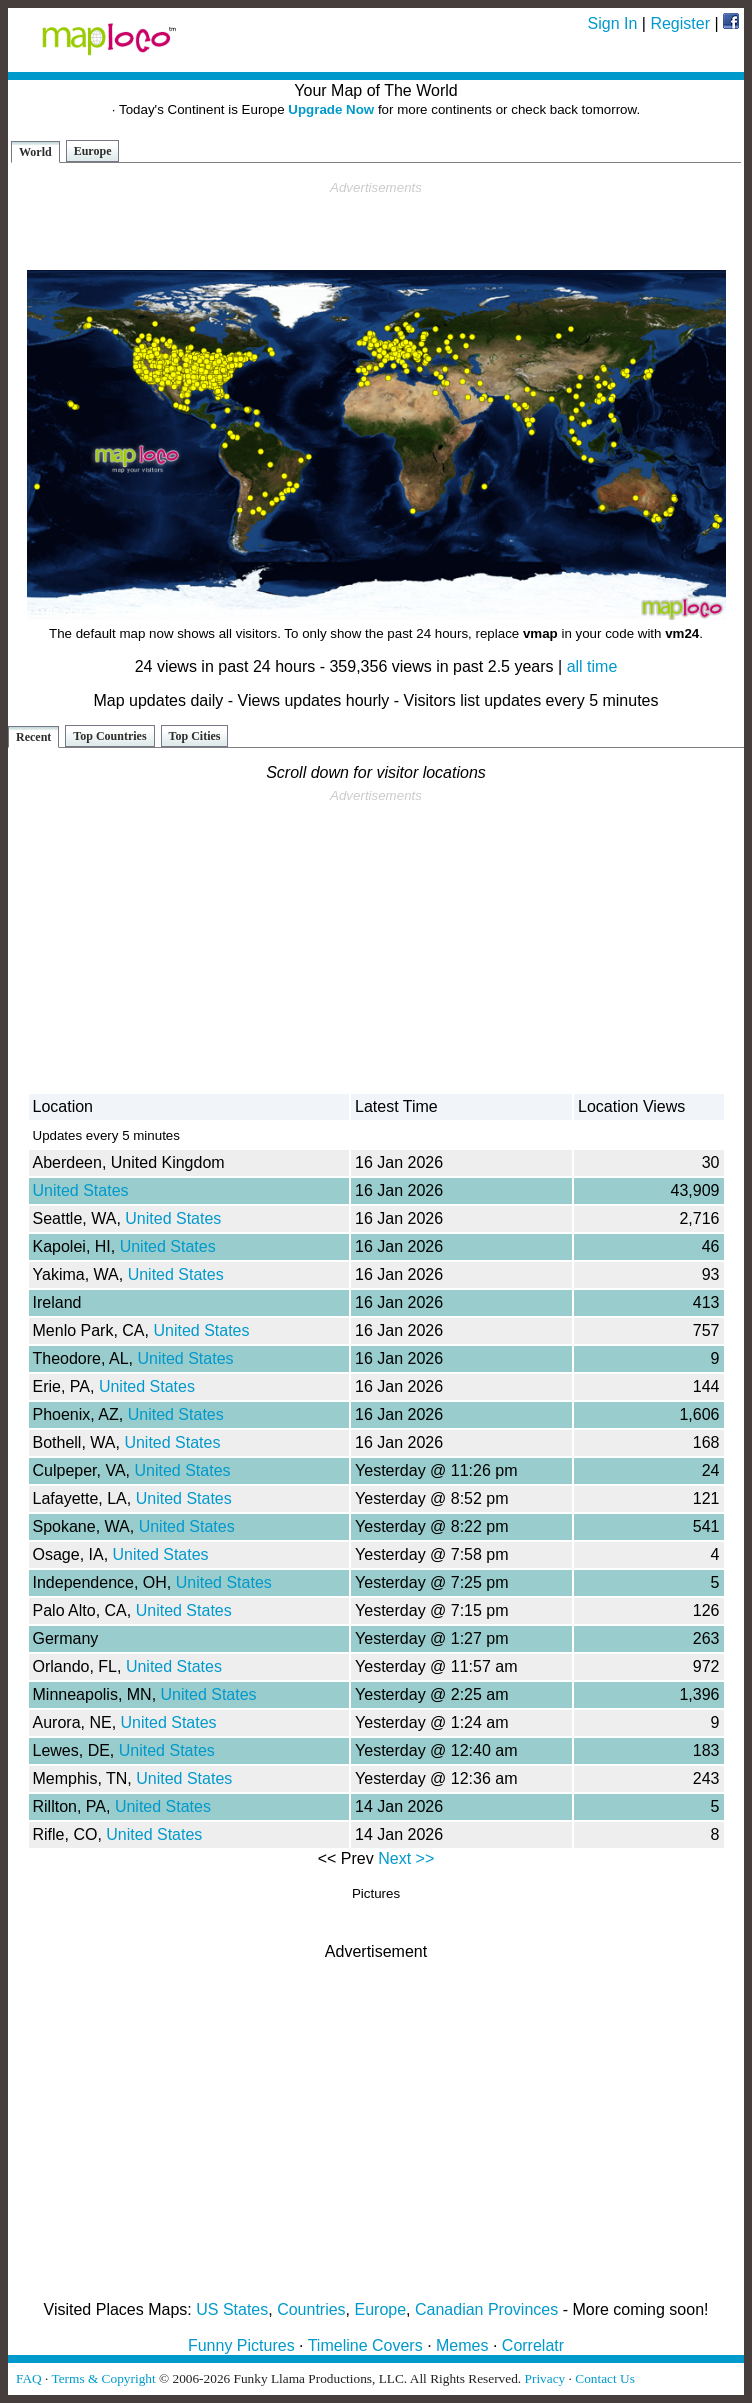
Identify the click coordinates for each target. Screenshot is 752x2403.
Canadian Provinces (486, 2309)
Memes (462, 2345)
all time (592, 666)
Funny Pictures (241, 2345)
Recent (33, 737)
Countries (311, 2309)
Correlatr (533, 2345)
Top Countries (109, 736)
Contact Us (605, 2378)
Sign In (613, 23)
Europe (93, 151)
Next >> (406, 1858)
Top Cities (195, 736)
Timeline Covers (365, 2345)
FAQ (29, 2378)
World (35, 152)
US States (232, 2309)
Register (680, 23)
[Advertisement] (376, 226)
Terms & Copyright (103, 2378)
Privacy (545, 2378)
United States (81, 1190)
